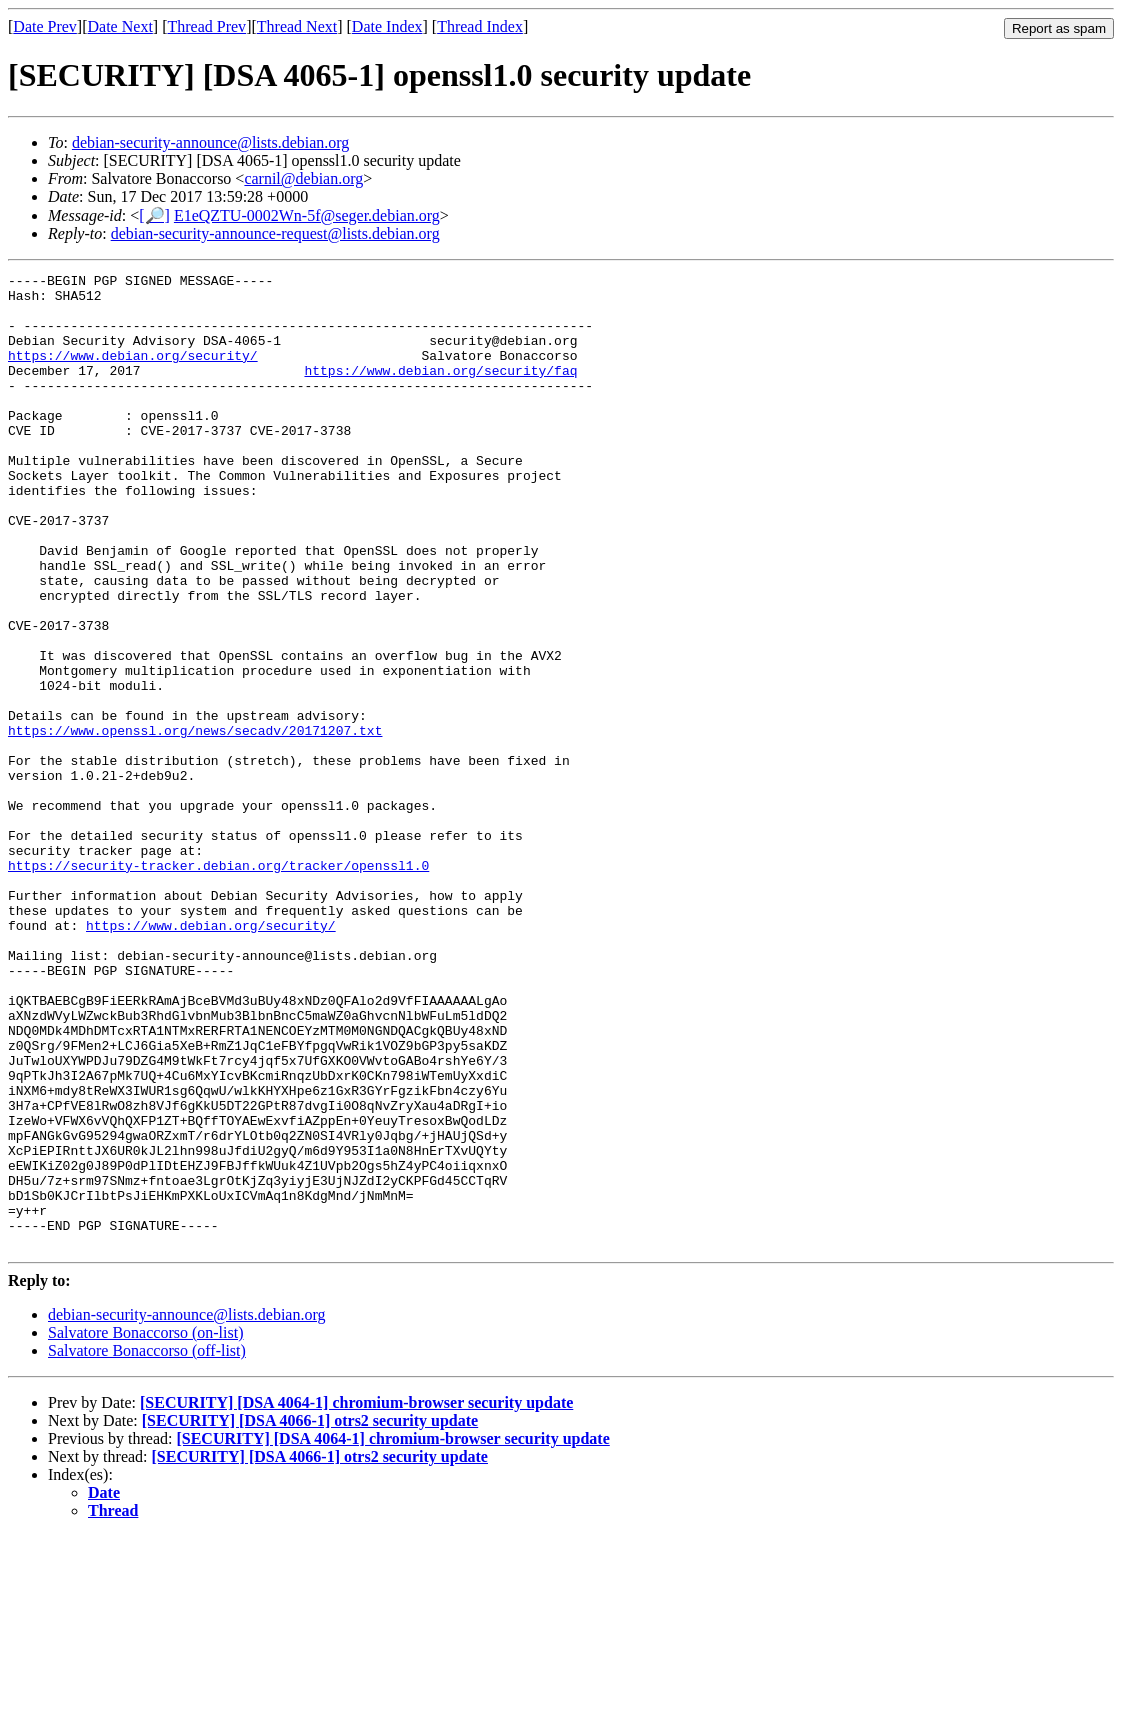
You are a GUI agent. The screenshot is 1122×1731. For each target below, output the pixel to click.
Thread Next (297, 26)
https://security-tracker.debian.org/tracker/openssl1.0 (218, 985)
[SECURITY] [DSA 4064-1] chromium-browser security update (356, 1597)
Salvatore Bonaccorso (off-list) (147, 1545)
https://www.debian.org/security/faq (440, 391)
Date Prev (45, 26)
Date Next (120, 26)
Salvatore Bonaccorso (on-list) (146, 1527)
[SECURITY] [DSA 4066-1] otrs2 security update (310, 1615)
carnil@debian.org (303, 178)
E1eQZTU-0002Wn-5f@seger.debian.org (307, 215)
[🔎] (154, 215)
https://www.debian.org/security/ (133, 373)
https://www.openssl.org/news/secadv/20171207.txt (195, 823)
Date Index (387, 26)
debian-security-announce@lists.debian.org (210, 142)
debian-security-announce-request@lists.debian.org (275, 233)
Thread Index (480, 26)
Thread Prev (206, 26)
